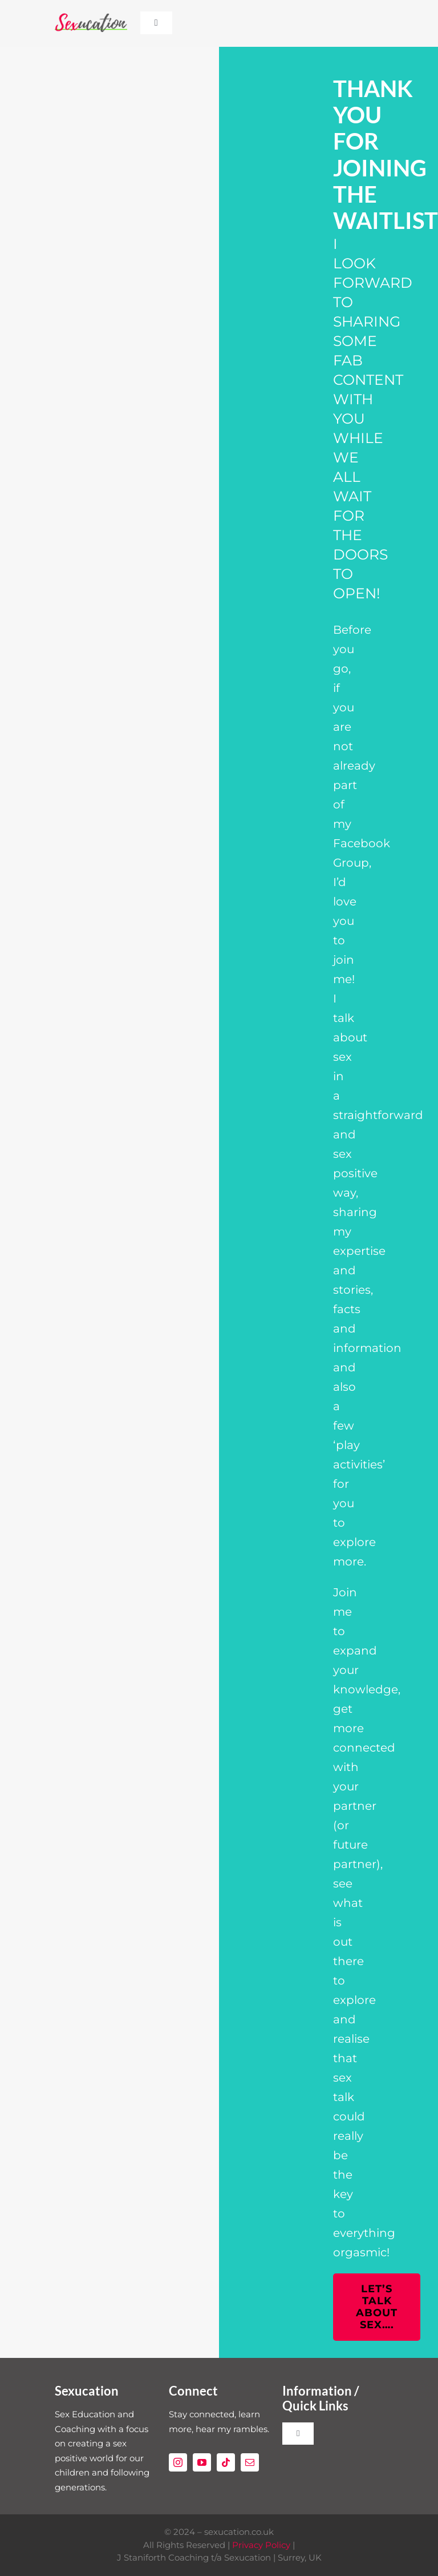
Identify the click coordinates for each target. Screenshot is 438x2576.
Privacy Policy (261, 2544)
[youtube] (202, 2462)
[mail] (250, 2462)
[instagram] (178, 2462)
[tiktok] (226, 2462)
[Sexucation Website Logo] (91, 16)
